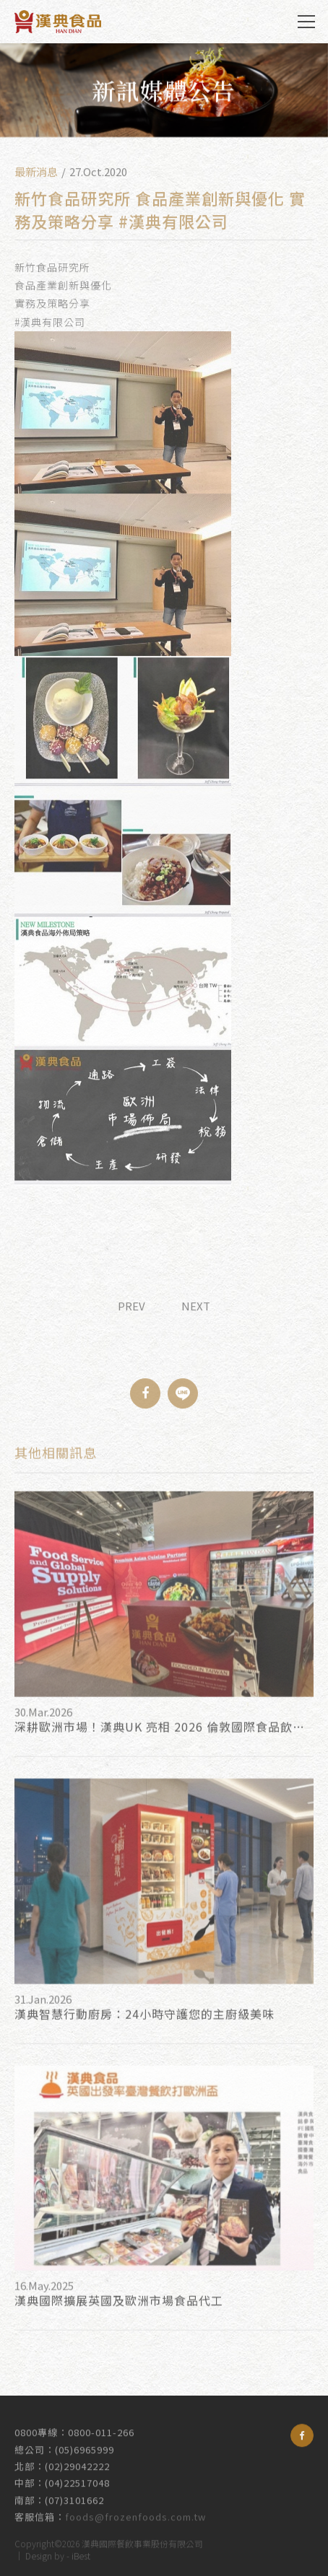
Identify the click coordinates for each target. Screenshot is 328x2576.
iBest (81, 2552)
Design (38, 2552)
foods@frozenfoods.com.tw (135, 2508)
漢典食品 (57, 21)
